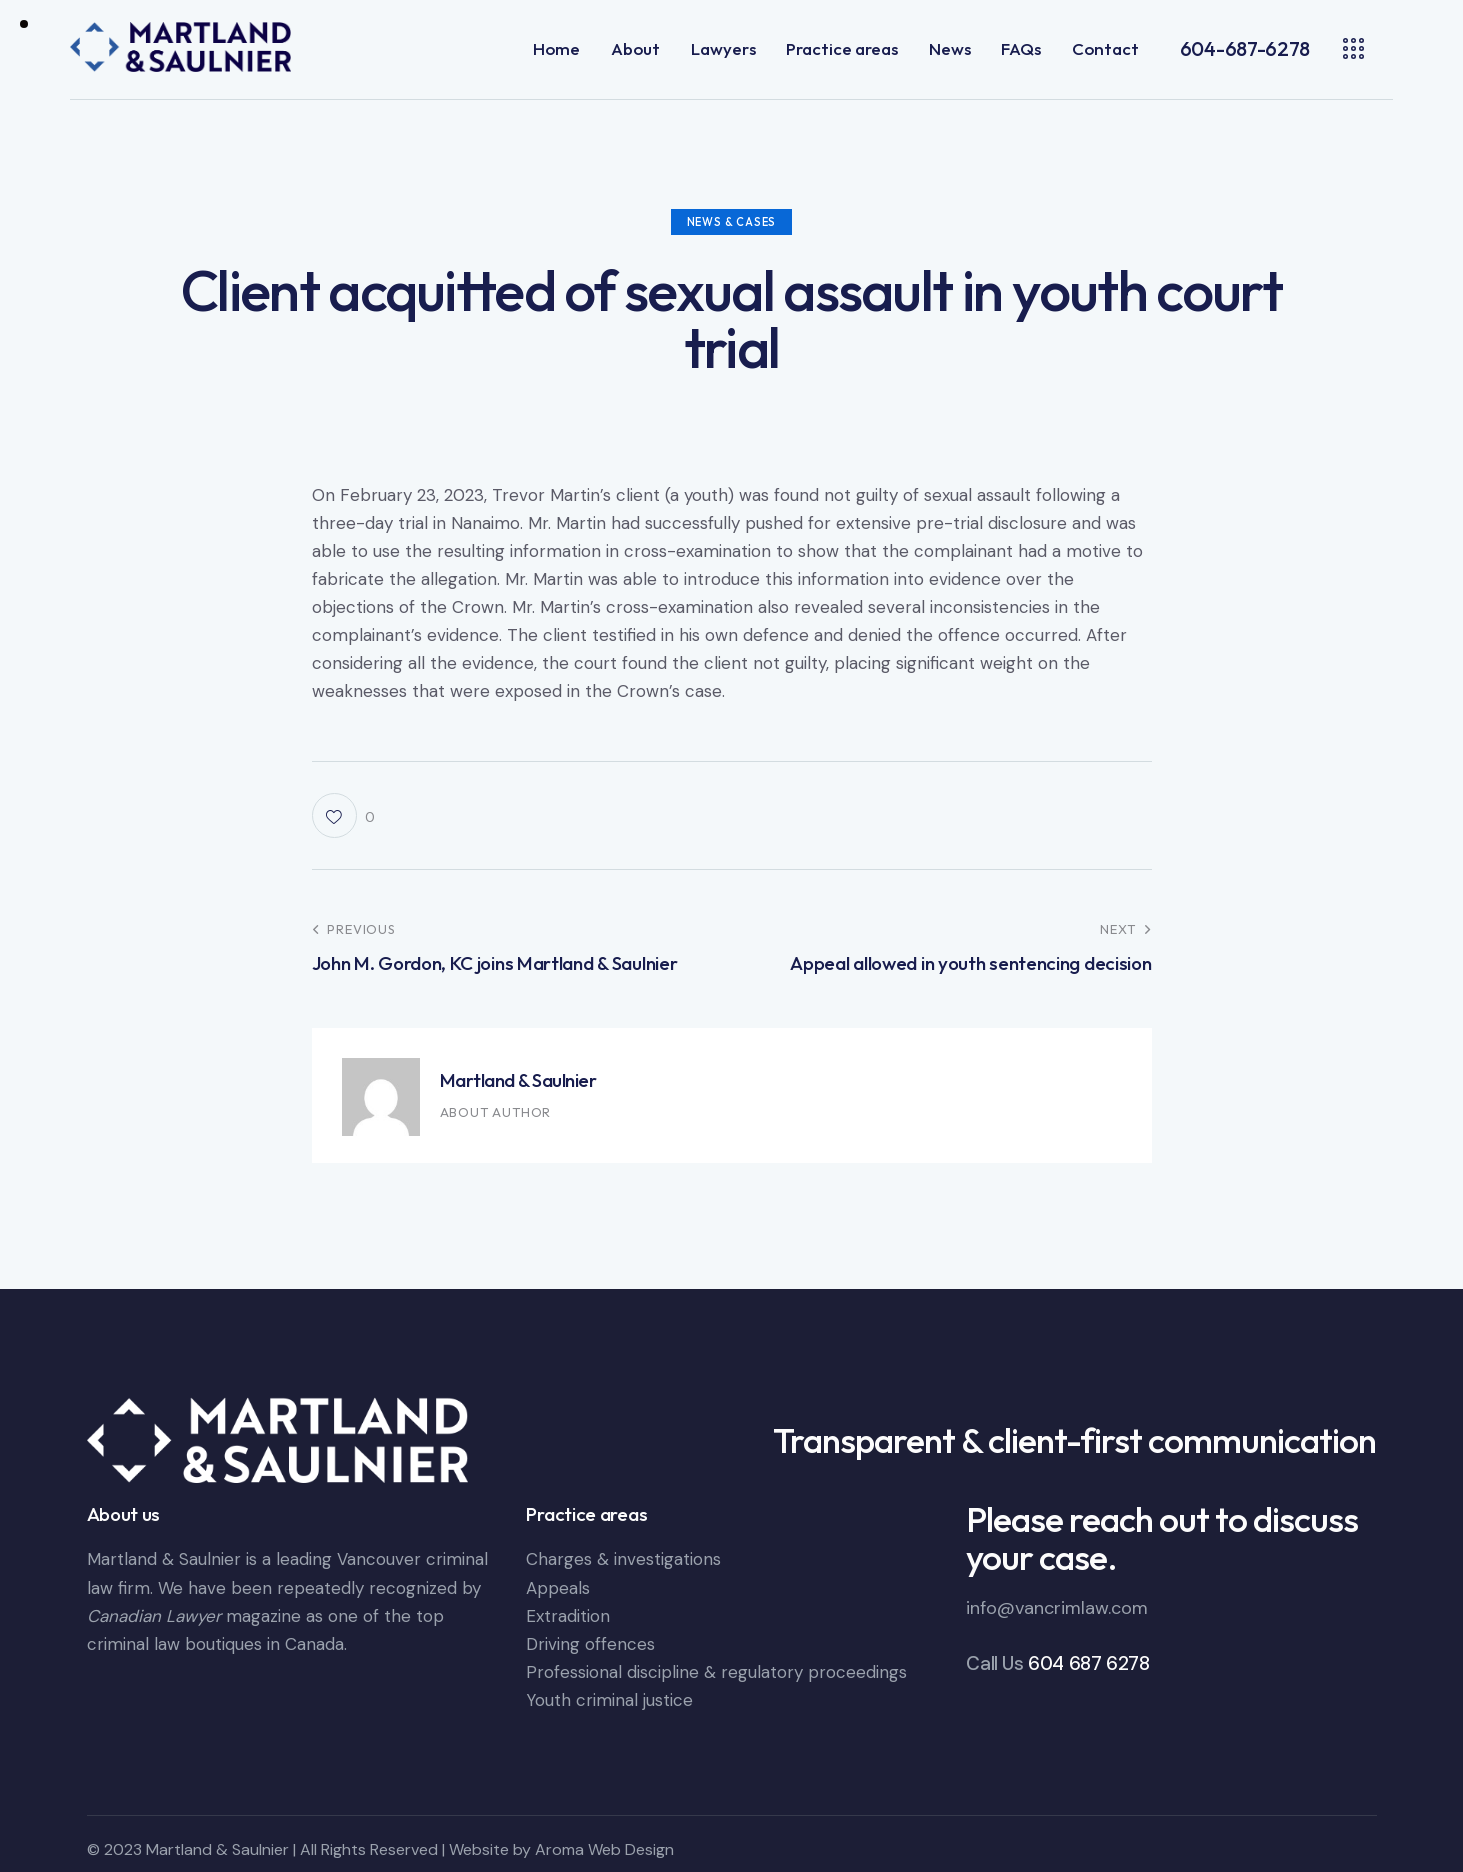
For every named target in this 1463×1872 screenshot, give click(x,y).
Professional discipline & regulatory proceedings (716, 1672)
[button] (343, 815)
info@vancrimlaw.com (1057, 1608)
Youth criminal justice (609, 1700)
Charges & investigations (623, 1559)
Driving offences (590, 1644)
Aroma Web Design (604, 1849)
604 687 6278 (1088, 1663)
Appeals (558, 1588)
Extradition (568, 1616)
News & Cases (732, 222)
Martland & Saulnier (518, 1080)
